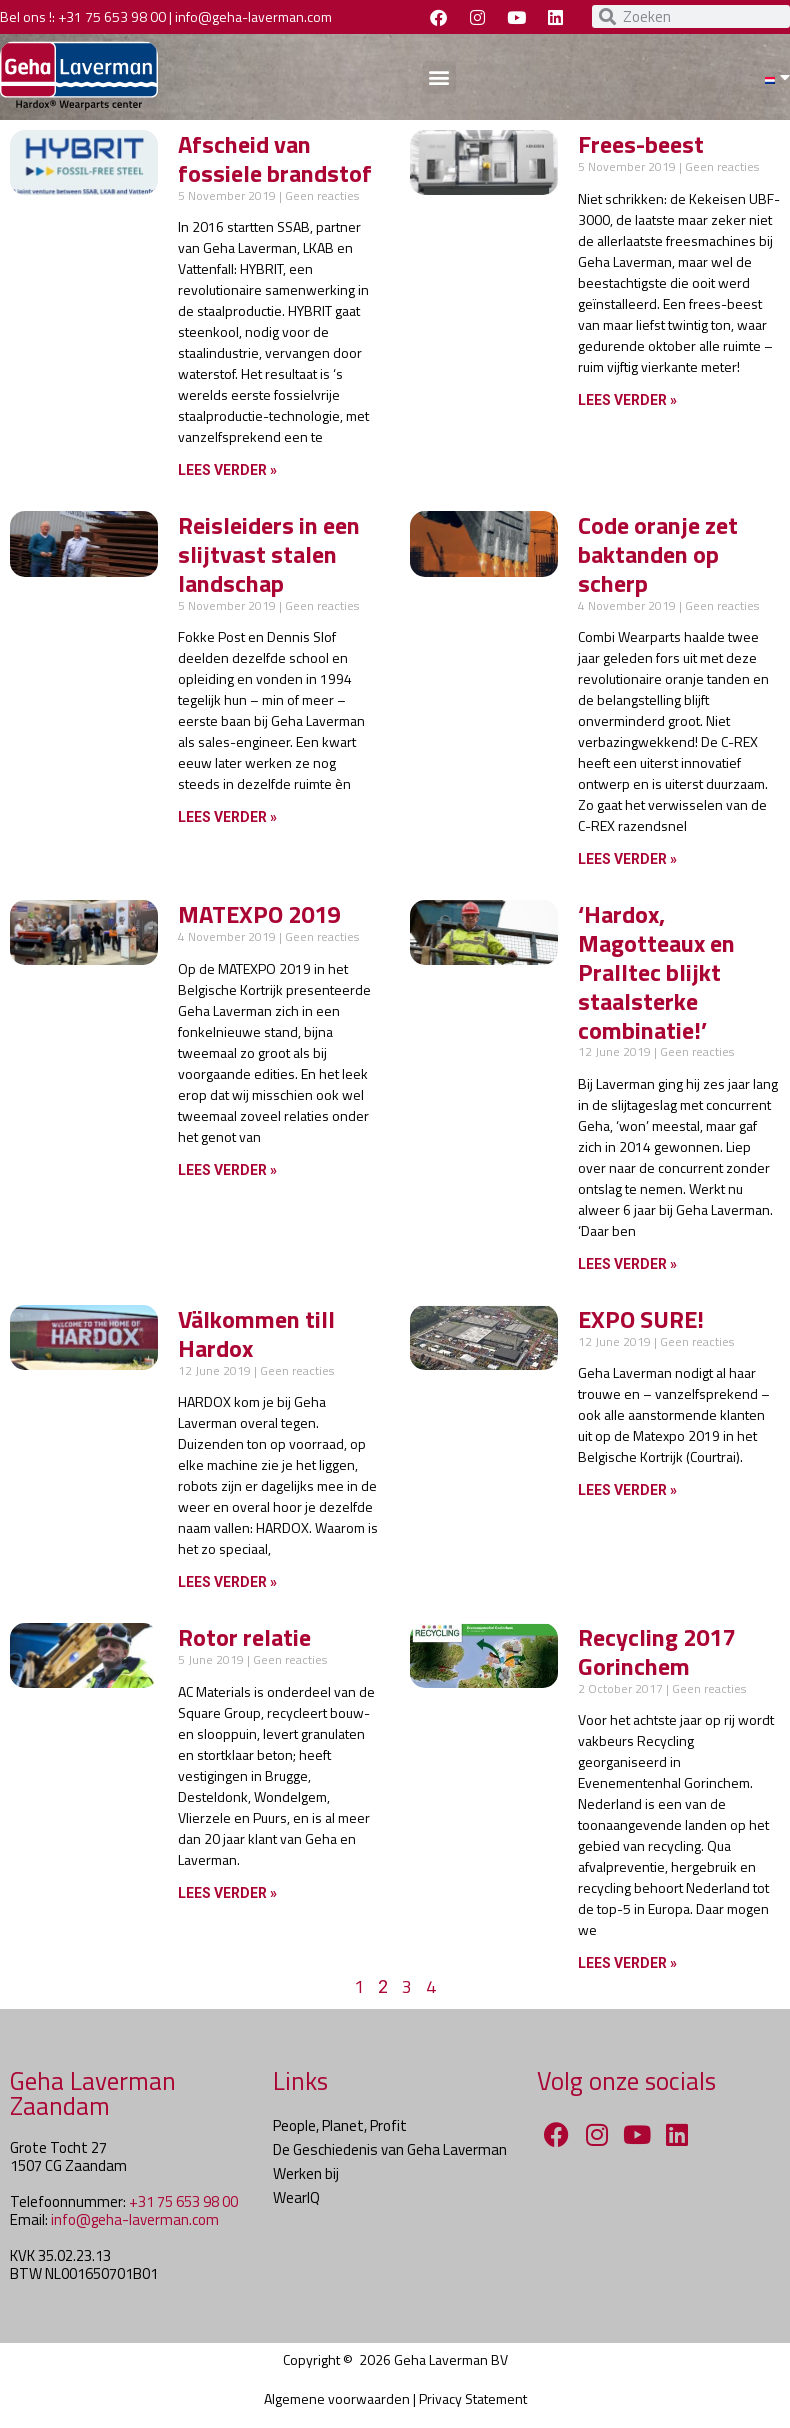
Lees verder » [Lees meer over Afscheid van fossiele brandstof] (227, 470)
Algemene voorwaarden (337, 2398)
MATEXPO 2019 (259, 914)
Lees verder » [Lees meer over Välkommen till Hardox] (227, 1582)
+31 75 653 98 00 (112, 16)
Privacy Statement (473, 2398)
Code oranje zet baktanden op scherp (658, 554)
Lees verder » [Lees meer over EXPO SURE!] (627, 1490)
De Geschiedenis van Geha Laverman (390, 2149)
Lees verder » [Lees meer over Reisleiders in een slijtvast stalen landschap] (227, 817)
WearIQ (296, 2197)
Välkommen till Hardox (256, 1333)
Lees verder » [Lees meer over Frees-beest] (627, 400)
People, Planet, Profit (340, 2125)
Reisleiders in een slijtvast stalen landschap (269, 554)
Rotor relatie (244, 1637)
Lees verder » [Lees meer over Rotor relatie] (227, 1893)
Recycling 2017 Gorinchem (656, 1651)
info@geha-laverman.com (253, 16)
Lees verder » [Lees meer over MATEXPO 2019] (227, 1170)
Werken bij (306, 2173)
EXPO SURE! (641, 1319)
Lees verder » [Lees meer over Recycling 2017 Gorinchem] (627, 1963)
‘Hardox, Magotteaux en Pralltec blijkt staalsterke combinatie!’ (656, 971)
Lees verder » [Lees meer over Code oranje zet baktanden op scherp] (627, 859)
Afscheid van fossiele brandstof (275, 158)
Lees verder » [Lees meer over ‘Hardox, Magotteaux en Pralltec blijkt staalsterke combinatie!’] (627, 1264)
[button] (439, 77)
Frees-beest (641, 144)
